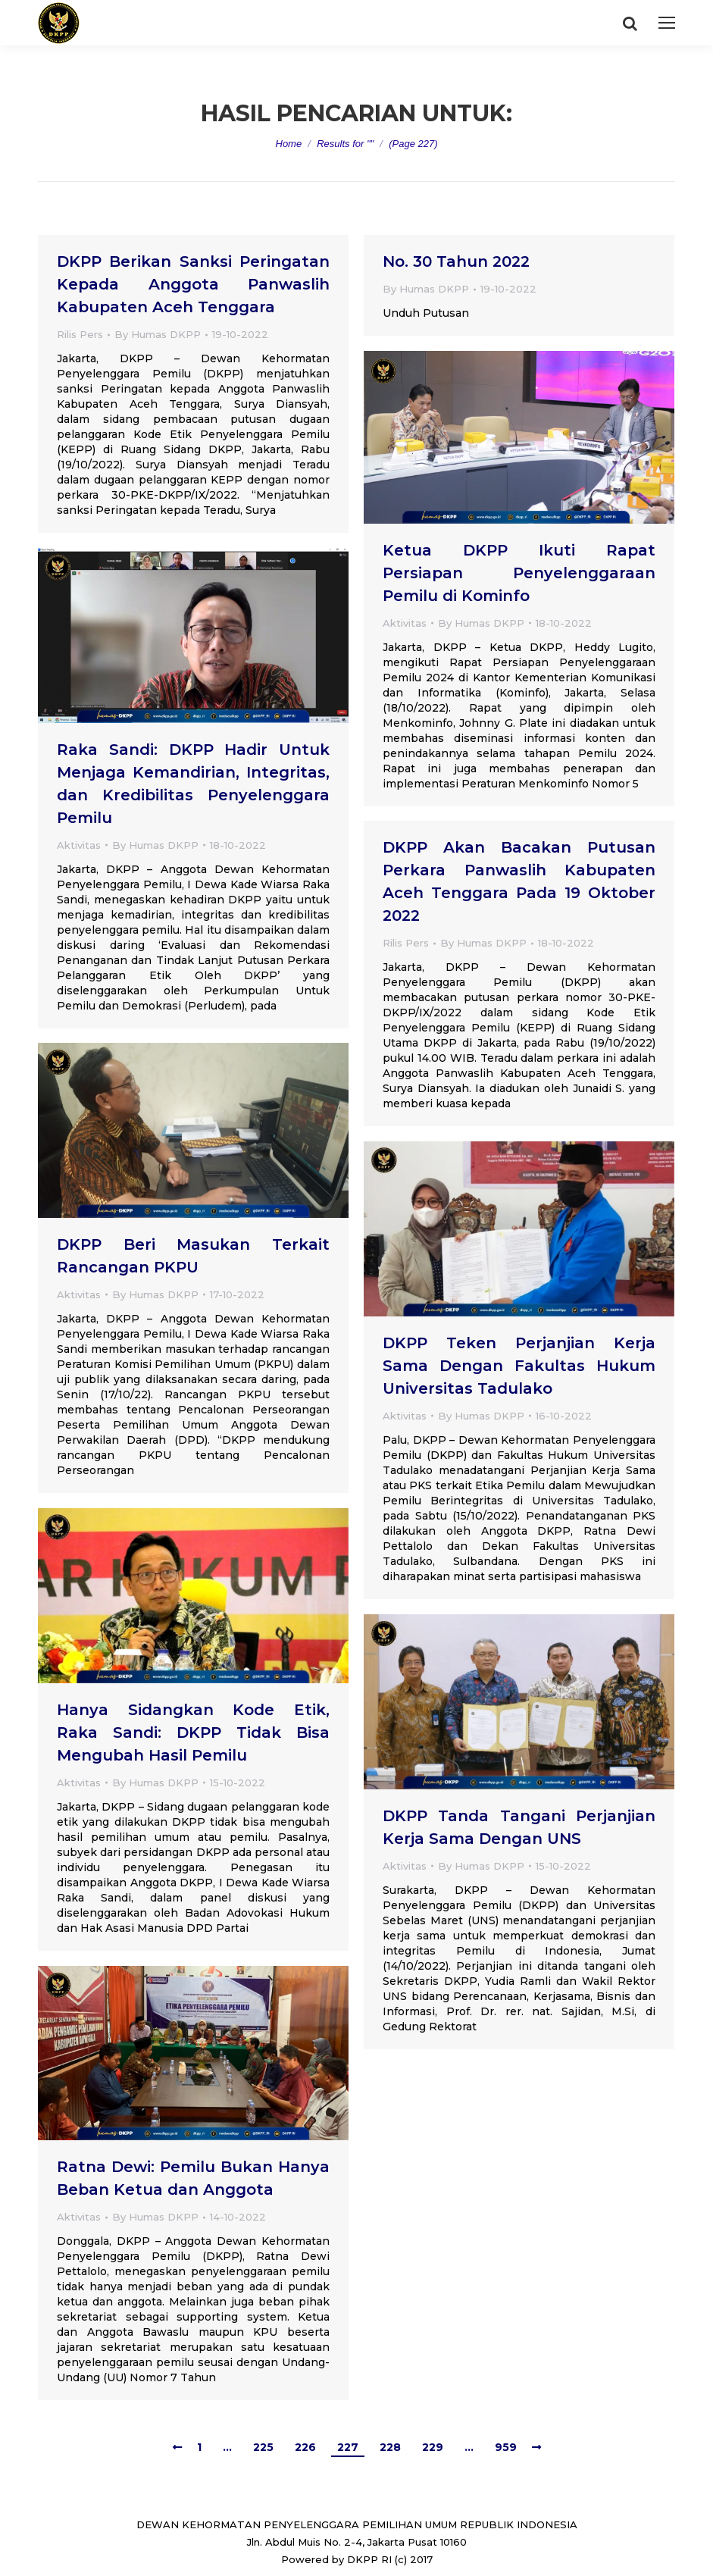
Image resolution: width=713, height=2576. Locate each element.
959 (506, 2447)
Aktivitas (405, 623)
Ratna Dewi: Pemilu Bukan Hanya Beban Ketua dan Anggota (193, 2178)
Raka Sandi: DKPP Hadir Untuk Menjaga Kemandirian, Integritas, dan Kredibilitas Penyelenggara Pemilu (193, 783)
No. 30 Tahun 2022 (456, 261)
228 (390, 2447)
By (157, 334)
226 (305, 2447)
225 (263, 2447)
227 (347, 2447)
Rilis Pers (80, 334)
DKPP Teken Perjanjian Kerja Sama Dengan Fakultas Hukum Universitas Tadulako (519, 1366)
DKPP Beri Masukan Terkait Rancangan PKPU (193, 1255)
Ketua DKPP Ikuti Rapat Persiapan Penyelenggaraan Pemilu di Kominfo (519, 573)
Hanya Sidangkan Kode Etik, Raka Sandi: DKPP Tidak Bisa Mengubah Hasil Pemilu (193, 1732)
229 (432, 2447)
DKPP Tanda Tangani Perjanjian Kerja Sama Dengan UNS (519, 1827)
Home (289, 143)
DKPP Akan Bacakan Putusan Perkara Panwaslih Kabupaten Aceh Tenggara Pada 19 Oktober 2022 (519, 881)
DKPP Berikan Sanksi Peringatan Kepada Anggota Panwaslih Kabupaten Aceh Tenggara (193, 284)
